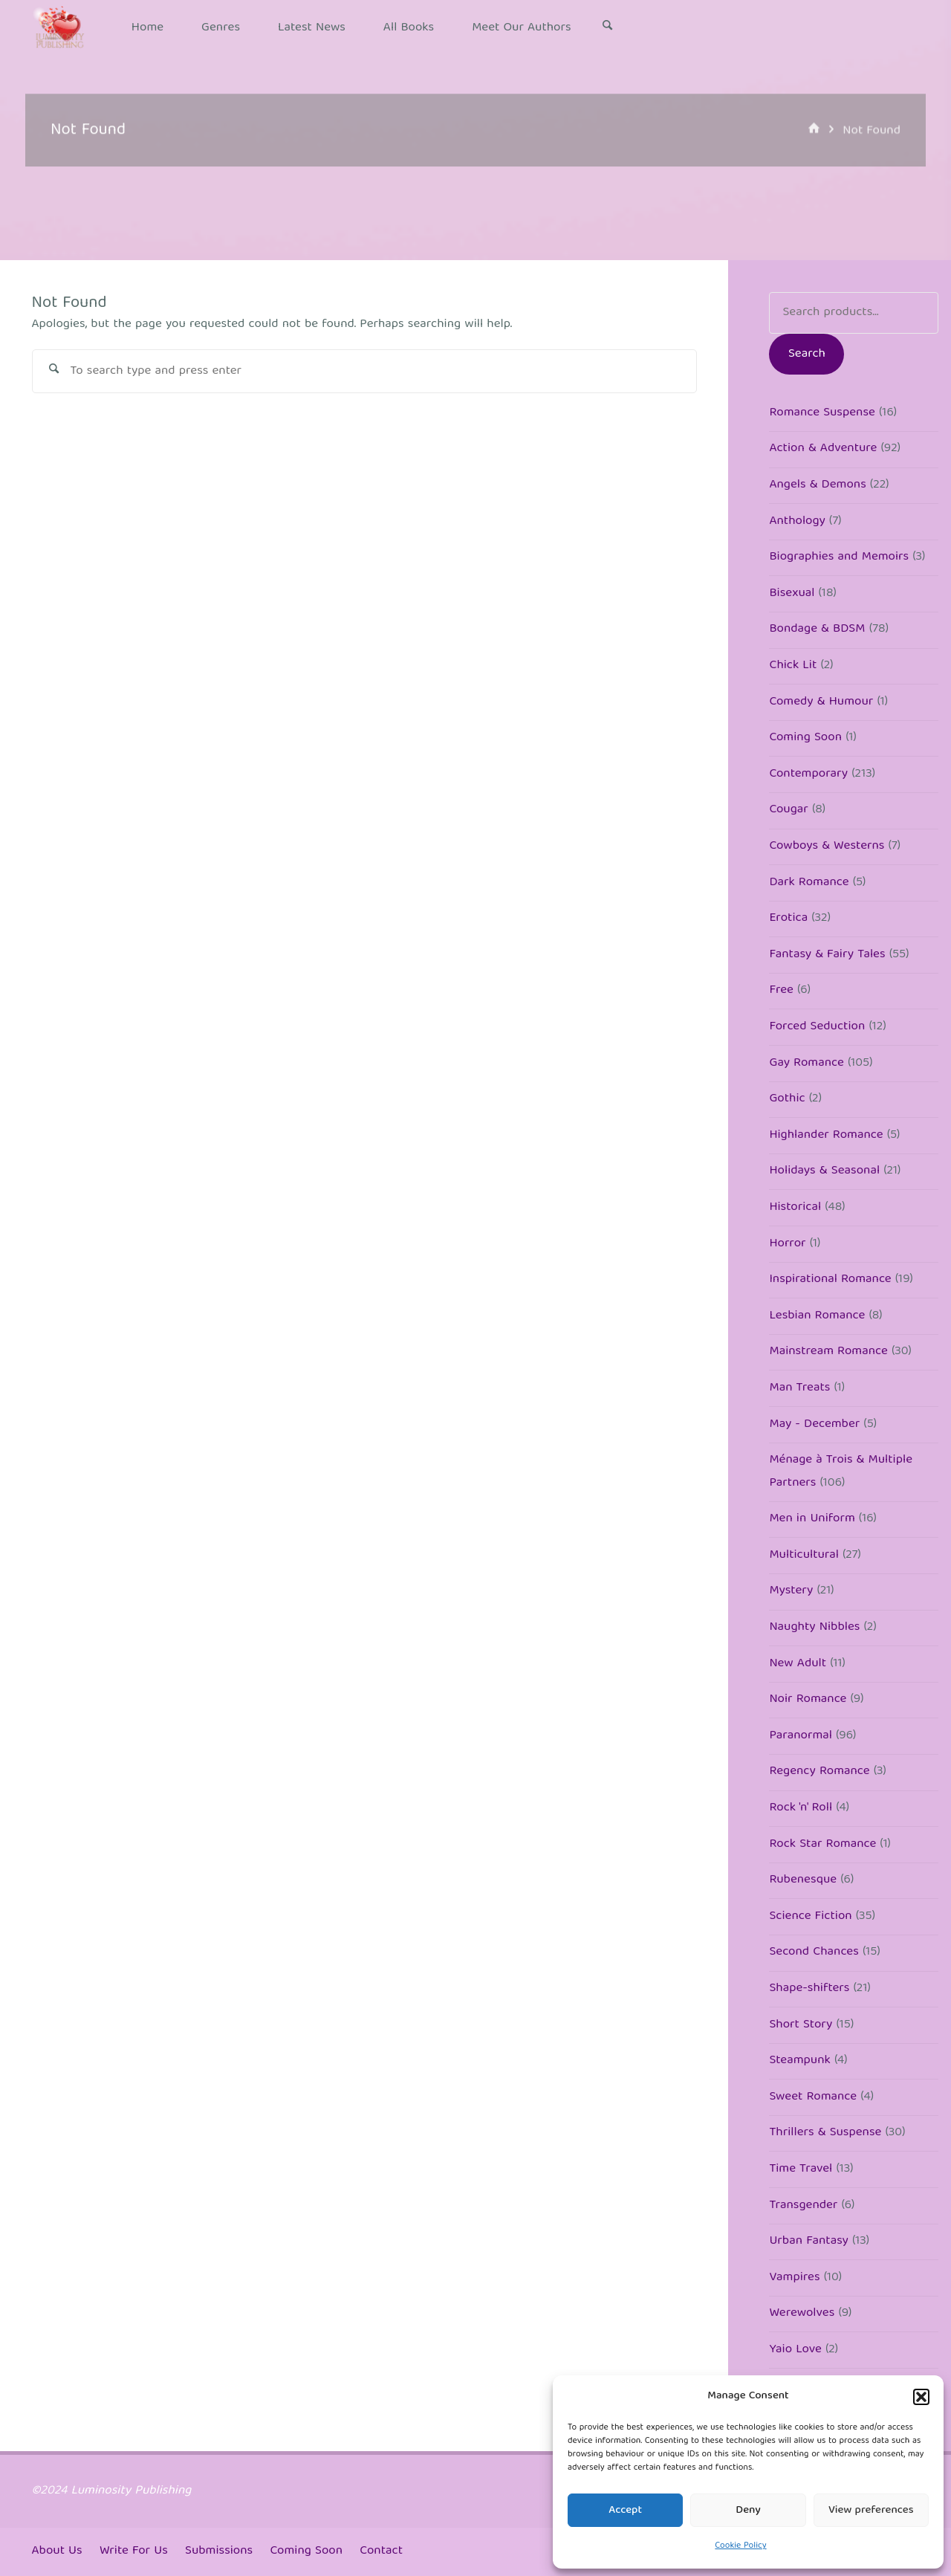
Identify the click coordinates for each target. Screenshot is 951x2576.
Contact (381, 2551)
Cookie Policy (740, 2546)
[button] (921, 2396)
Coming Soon (306, 2551)
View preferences (871, 2510)
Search (806, 354)
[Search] (607, 28)
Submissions (219, 2551)
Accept (625, 2510)
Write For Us (134, 2551)
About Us (57, 2551)
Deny (748, 2510)
